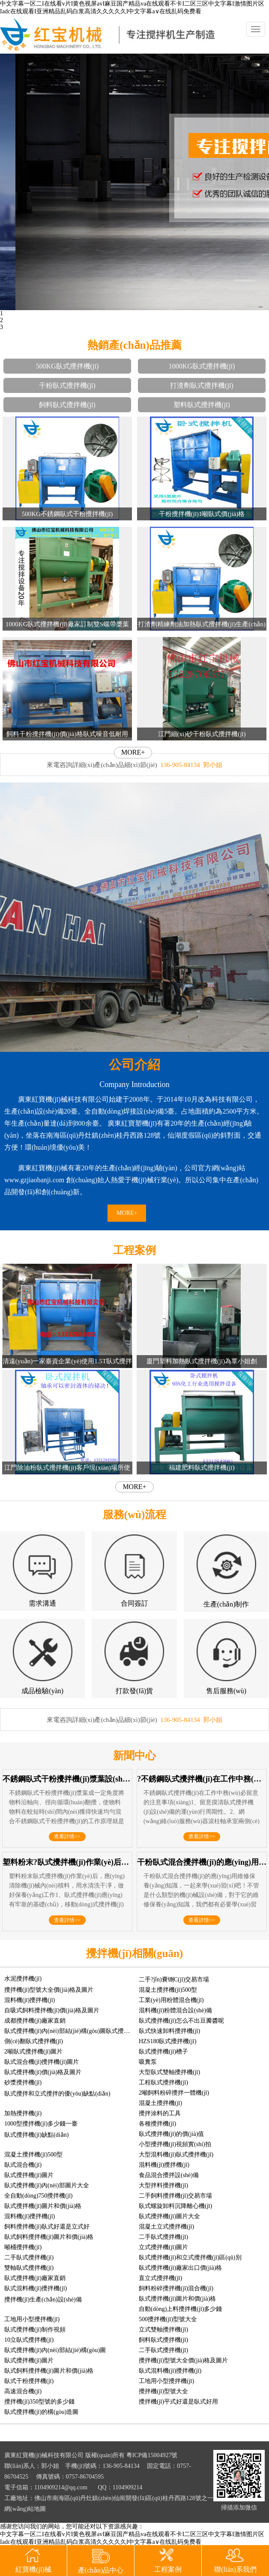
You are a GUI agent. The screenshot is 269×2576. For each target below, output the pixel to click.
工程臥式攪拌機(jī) (163, 2082)
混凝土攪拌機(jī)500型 (168, 1990)
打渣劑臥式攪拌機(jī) (201, 385)
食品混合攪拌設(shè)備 (169, 2175)
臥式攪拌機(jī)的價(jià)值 (171, 2134)
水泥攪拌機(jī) (23, 1978)
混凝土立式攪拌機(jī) (166, 2226)
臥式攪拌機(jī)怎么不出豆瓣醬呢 (181, 2020)
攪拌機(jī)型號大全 (163, 2391)
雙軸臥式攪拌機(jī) (29, 2268)
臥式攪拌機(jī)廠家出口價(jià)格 (180, 2268)
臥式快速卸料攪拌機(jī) (169, 2031)
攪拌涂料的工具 (160, 2113)
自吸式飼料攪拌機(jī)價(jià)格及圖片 (51, 2010)
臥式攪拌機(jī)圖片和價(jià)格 (42, 2206)
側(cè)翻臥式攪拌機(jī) (33, 2041)
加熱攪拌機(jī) (23, 2113)
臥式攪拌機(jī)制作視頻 (35, 2329)
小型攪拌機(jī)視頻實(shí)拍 (175, 2144)
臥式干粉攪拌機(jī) (29, 2381)
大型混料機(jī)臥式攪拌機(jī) (176, 2154)
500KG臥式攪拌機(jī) (67, 366)
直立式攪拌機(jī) (160, 2278)
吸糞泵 (148, 2062)
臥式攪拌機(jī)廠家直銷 (35, 2278)
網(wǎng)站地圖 (25, 2509)
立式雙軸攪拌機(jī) (163, 2329)
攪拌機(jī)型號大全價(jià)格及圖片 (48, 1990)
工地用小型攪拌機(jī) (32, 2319)
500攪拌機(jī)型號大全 (168, 2319)
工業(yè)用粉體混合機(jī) (171, 2000)
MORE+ (133, 752)
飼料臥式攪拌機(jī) (67, 404)
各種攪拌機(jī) (157, 2123)
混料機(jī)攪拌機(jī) (29, 2000)
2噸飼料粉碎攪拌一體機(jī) (174, 2093)
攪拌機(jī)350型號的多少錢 (39, 2401)
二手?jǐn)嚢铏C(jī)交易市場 (174, 1979)
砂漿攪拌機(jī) (23, 2082)
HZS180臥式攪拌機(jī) (168, 2041)
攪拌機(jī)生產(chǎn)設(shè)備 (43, 2299)
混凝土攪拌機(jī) (160, 2103)
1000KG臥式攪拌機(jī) (202, 366)
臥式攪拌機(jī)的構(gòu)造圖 (41, 2412)
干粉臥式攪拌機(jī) (67, 385)
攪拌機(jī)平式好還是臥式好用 (178, 2401)
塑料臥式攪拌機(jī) (201, 404)
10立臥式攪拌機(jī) (29, 2340)
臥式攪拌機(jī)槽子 (163, 2051)
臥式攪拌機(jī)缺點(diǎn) (36, 2135)
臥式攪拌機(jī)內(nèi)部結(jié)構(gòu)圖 (55, 2350)
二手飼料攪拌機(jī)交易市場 (175, 2195)
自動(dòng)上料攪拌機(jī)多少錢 (180, 2309)
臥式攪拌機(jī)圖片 (29, 2175)
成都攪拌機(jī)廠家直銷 (35, 2020)
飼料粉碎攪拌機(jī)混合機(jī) (176, 2288)
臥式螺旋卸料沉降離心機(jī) (175, 2206)
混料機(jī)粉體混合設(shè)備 (175, 2010)
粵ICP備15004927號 (152, 2455)
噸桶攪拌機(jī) (23, 2247)
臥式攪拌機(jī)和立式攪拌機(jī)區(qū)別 (190, 2257)
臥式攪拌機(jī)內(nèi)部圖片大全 (46, 2185)
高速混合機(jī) (23, 2391)
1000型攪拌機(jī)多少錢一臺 (41, 2123)
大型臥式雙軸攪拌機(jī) (169, 2072)
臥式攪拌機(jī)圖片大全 (169, 2216)
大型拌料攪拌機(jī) (163, 2185)
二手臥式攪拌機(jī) (163, 2237)
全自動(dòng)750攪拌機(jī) (38, 2195)
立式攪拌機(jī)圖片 (163, 2247)
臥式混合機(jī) (23, 2165)
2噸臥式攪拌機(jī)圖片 (33, 2051)
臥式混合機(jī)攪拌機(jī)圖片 (41, 2062)
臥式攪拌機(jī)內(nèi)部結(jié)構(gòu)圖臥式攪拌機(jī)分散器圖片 (88, 2031)
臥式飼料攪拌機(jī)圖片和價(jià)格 (48, 2237)
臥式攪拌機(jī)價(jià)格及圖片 (42, 2072)
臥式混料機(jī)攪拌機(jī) (35, 2288)
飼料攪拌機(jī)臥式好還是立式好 (47, 2226)
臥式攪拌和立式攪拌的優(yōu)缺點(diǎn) (57, 2093)
